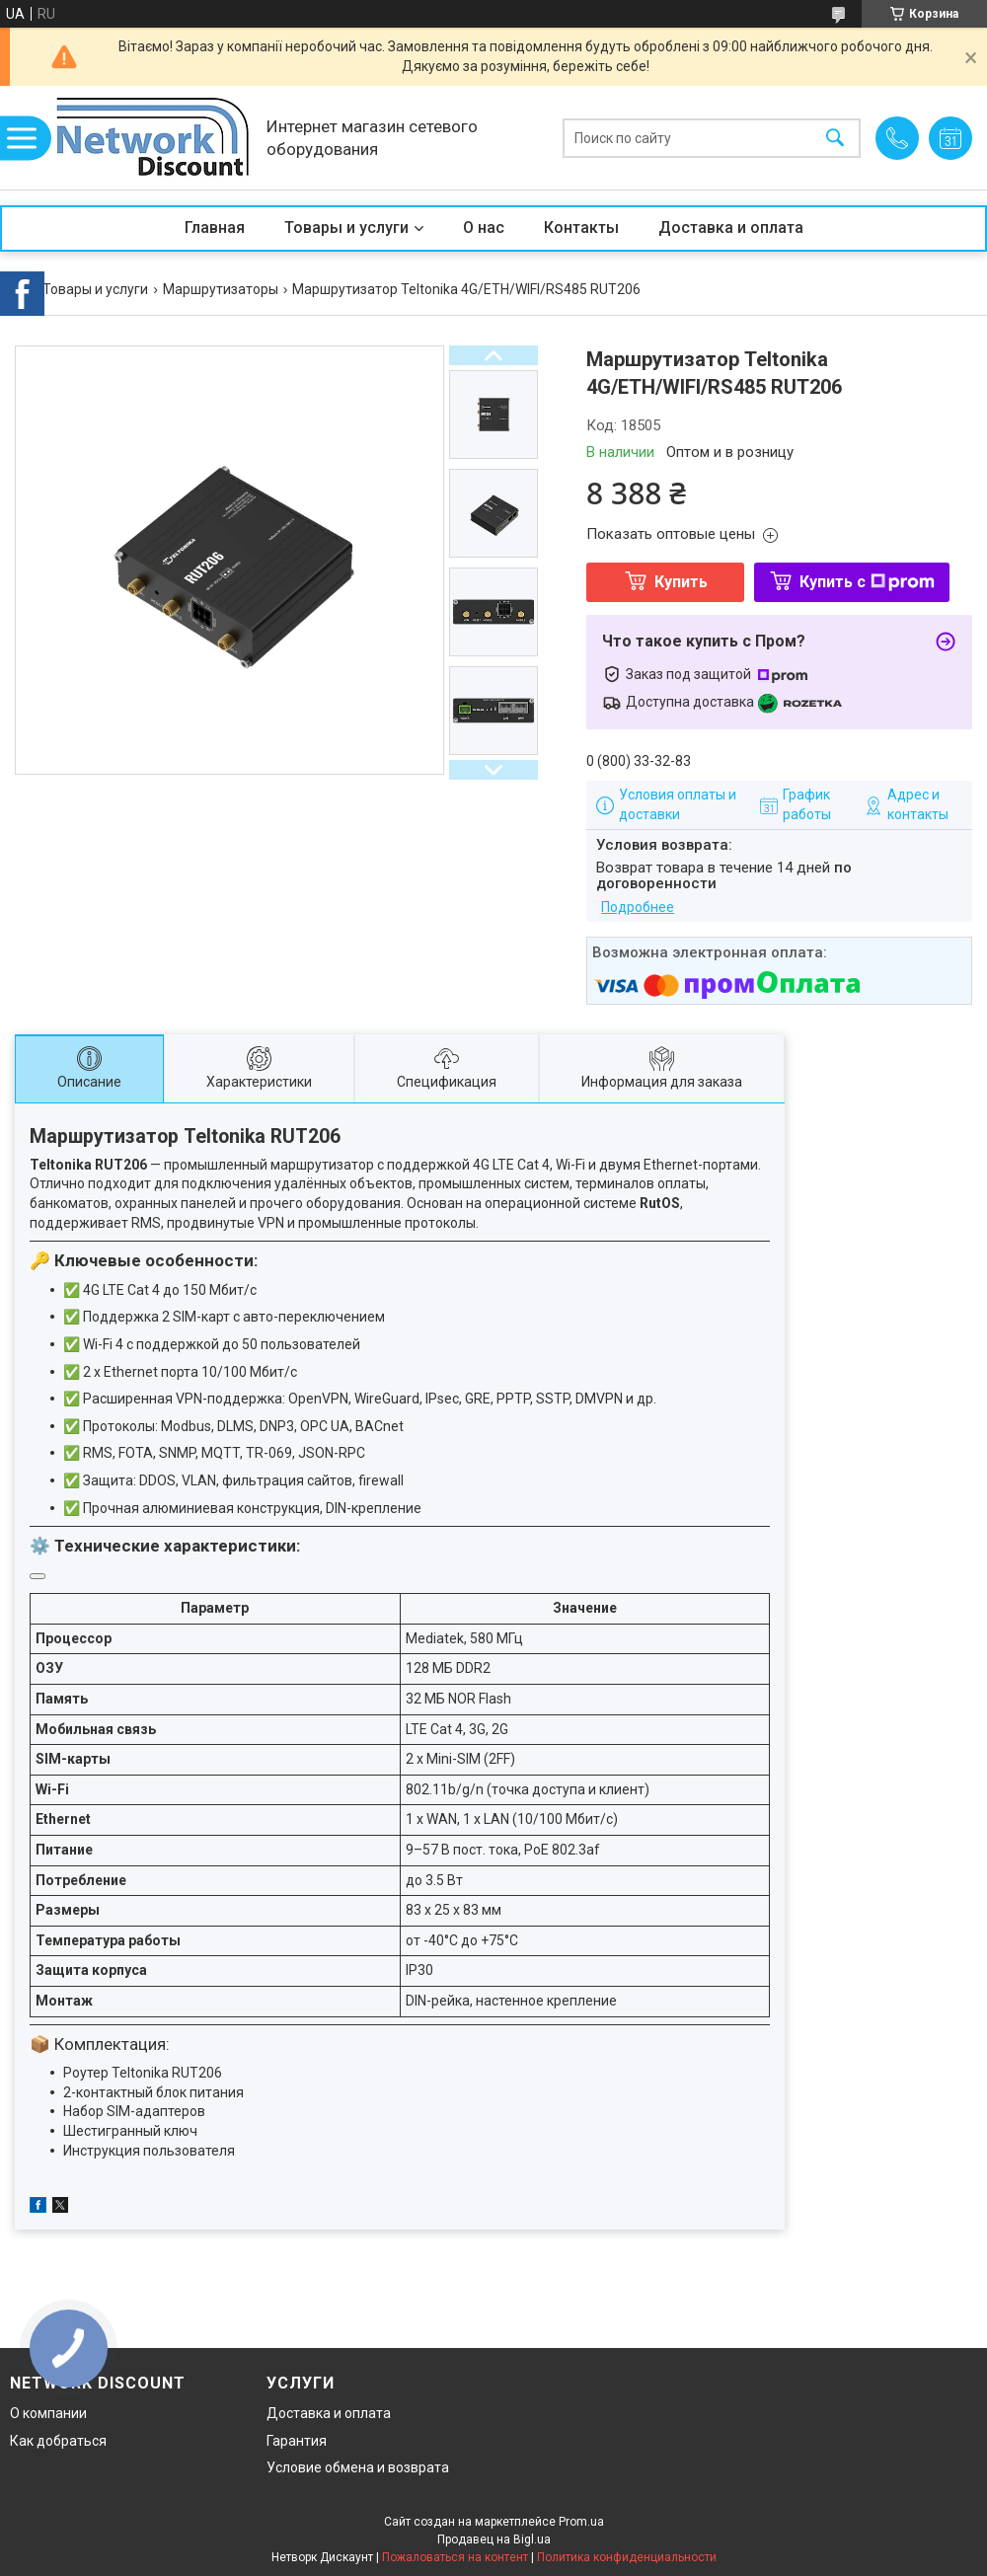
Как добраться (58, 2441)
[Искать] (835, 137)
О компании (48, 2413)
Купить (681, 581)
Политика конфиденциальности (627, 2557)
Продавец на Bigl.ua (494, 2539)
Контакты (581, 227)
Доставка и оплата (730, 227)
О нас (483, 227)
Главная (215, 227)
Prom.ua (581, 2522)
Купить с (867, 581)
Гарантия (296, 2441)
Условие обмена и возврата (357, 2467)
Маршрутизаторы (220, 289)
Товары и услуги (346, 227)
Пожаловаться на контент (455, 2557)
